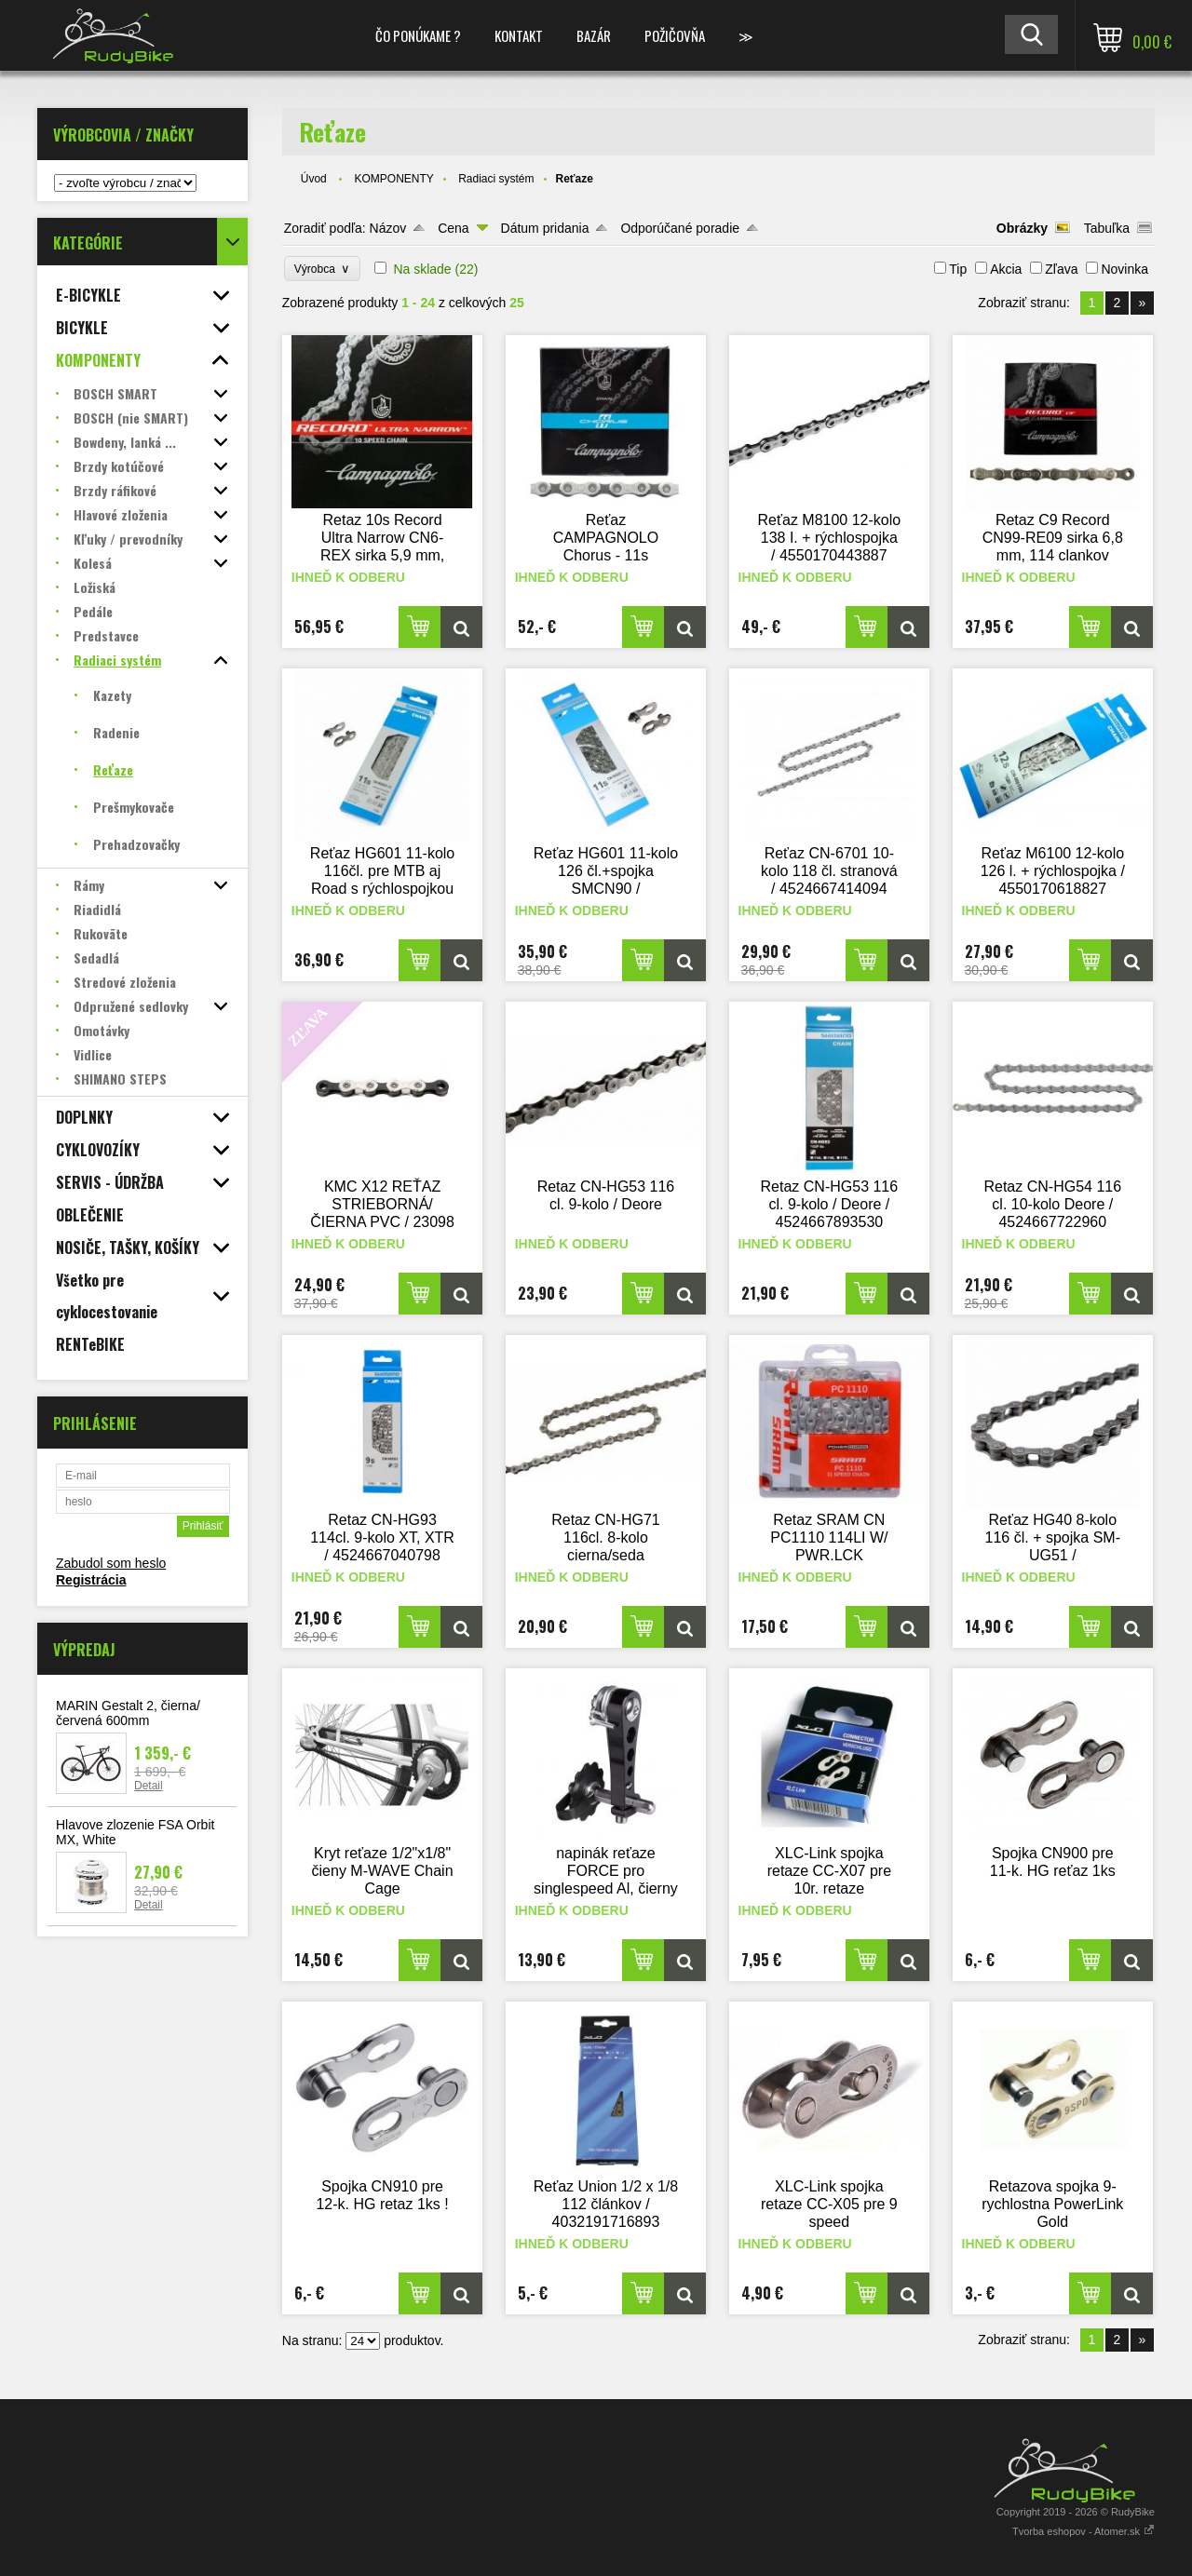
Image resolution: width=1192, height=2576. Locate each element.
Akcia (1006, 269)
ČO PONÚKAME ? (418, 35)
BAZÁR (593, 35)
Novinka (1124, 269)
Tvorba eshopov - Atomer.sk (1083, 2531)
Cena (453, 228)
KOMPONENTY (393, 178)
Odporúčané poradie (679, 228)
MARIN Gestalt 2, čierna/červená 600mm (128, 1713)
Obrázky (1022, 228)
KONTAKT (518, 35)
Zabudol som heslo (111, 1563)
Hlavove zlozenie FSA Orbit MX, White (135, 1832)
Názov (388, 228)
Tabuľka (1107, 228)
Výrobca (322, 269)
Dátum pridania (545, 228)
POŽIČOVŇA (674, 35)
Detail (148, 1785)
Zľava (1061, 269)
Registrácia (91, 1579)
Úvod (314, 178)
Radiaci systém (496, 178)
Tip (958, 269)
